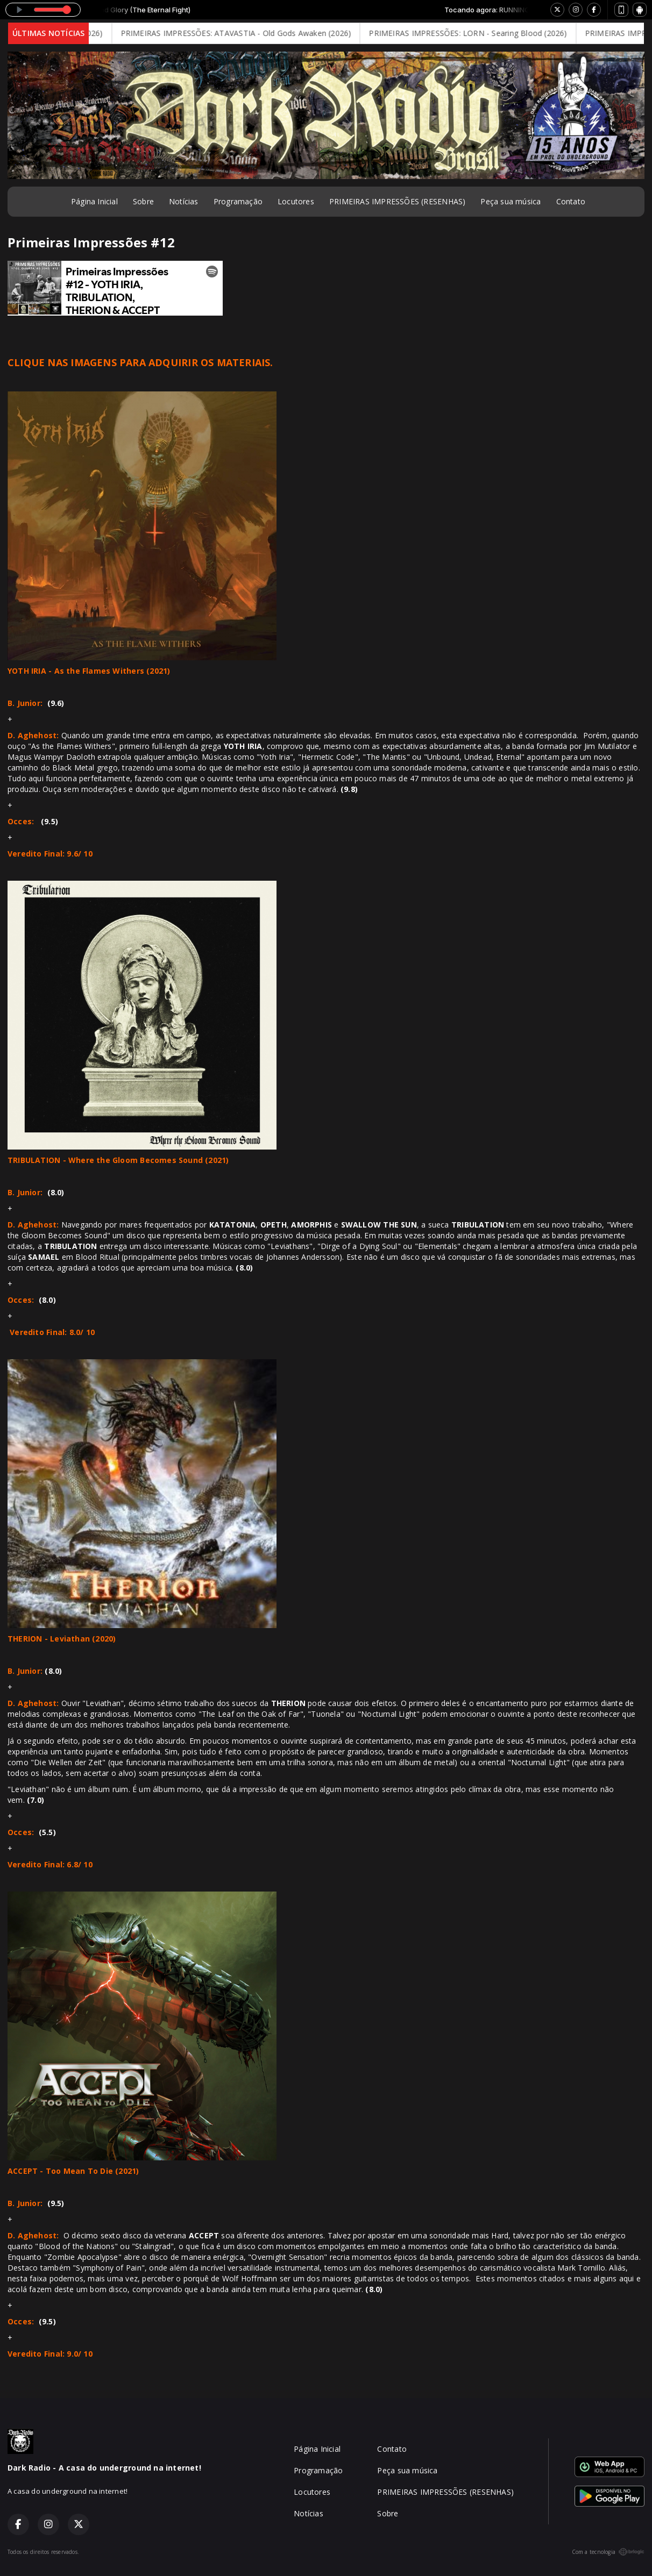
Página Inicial (94, 201)
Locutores (296, 201)
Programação (238, 201)
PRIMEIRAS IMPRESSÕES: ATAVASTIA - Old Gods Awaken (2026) (244, 33)
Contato (570, 201)
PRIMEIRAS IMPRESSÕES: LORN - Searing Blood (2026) (476, 33)
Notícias (184, 201)
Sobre (143, 201)
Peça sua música (510, 201)
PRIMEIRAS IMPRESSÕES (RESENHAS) (397, 201)
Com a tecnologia (608, 2552)
